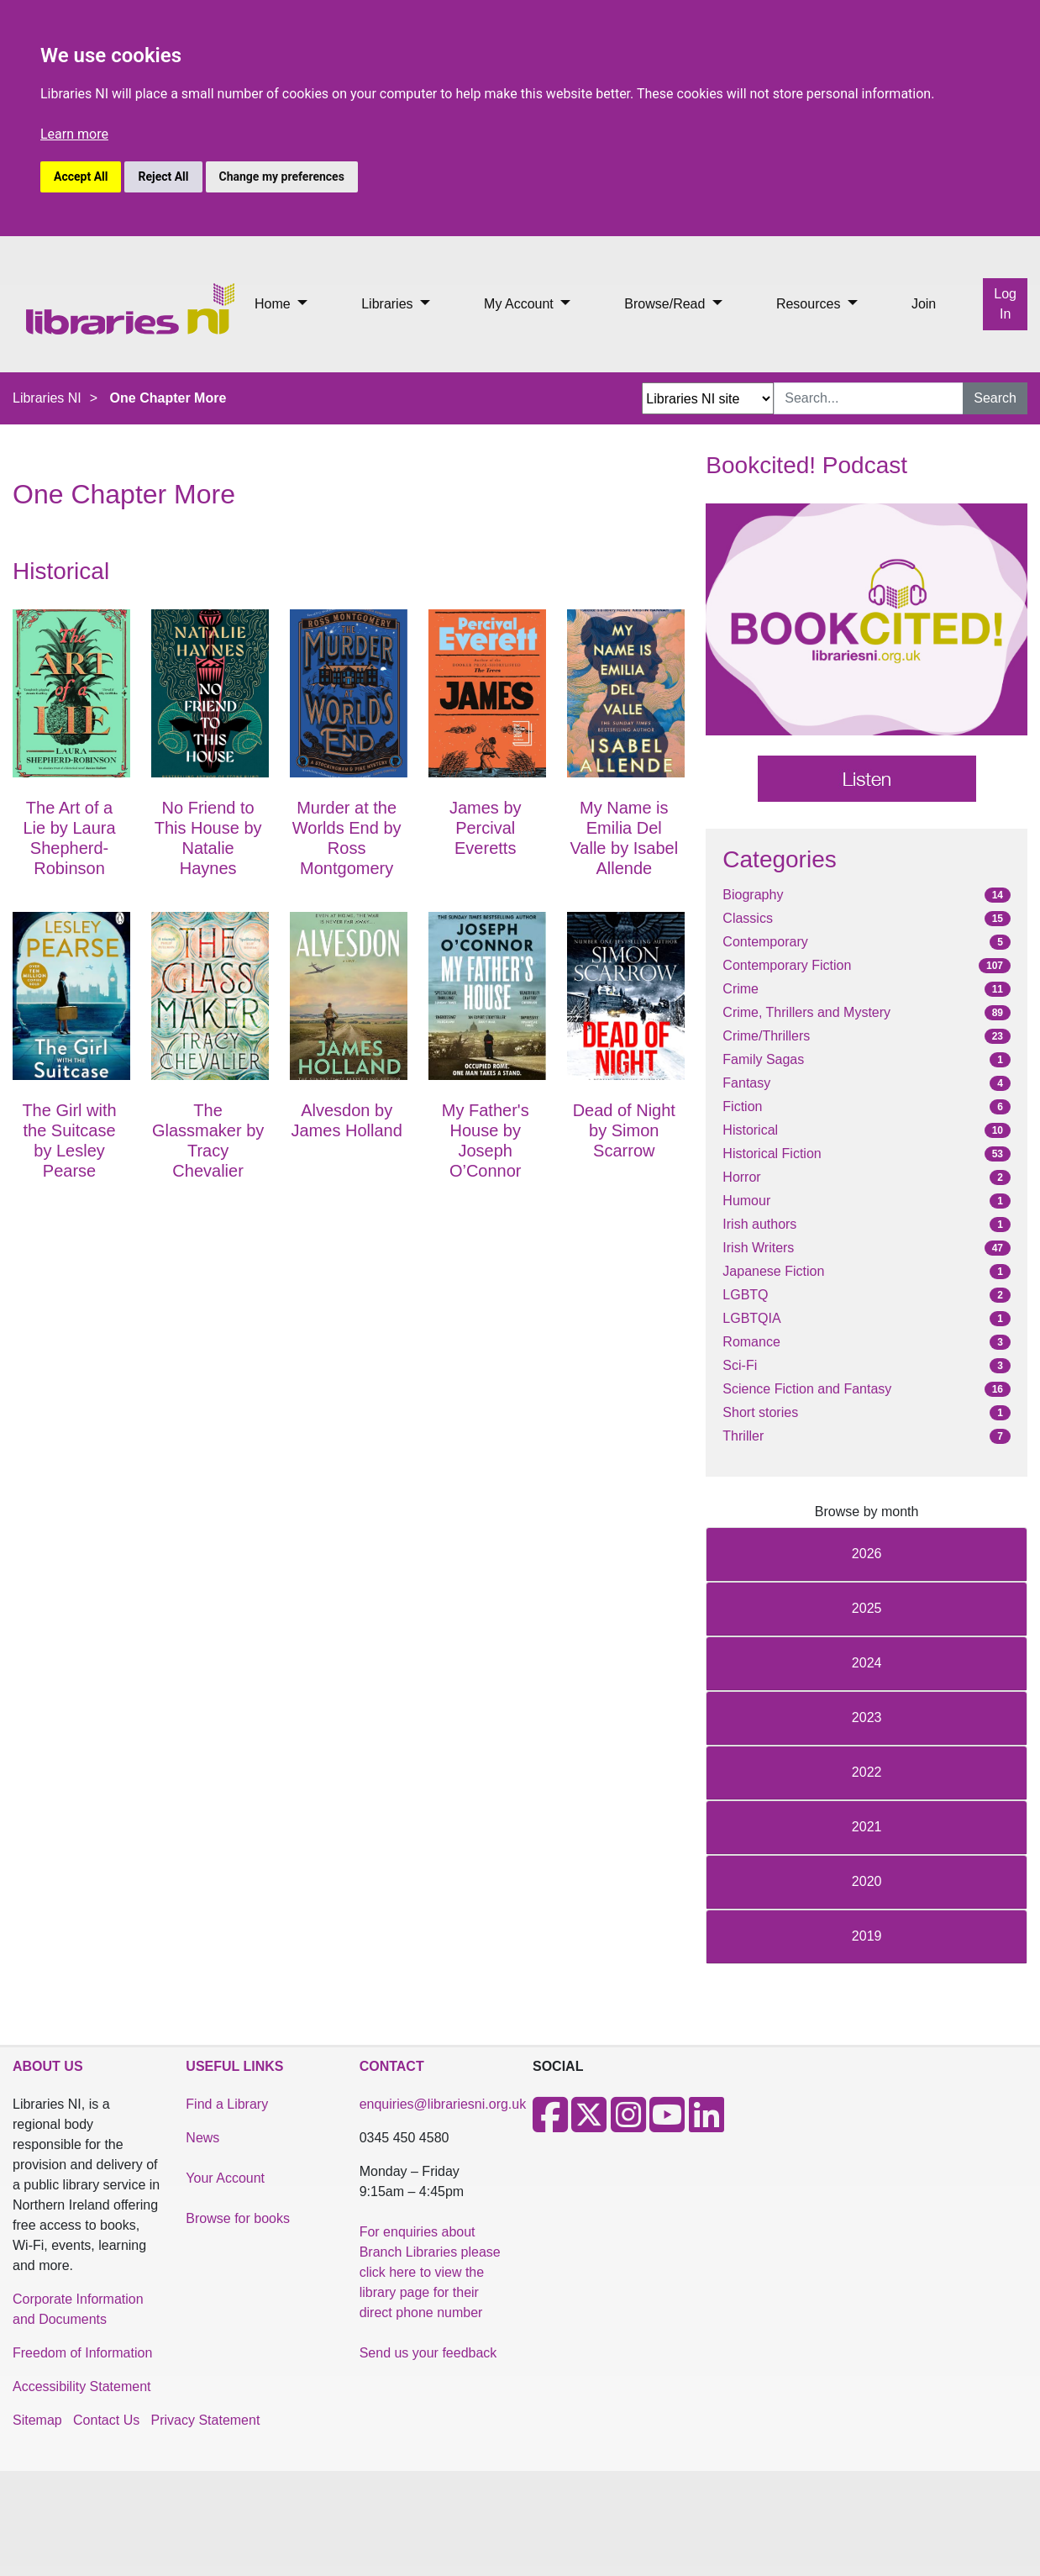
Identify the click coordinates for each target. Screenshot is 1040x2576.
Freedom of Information (82, 2353)
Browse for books (238, 2218)
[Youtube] (667, 2125)
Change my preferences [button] (281, 176)
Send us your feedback (428, 2353)
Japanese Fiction (773, 1271)
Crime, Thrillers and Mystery (806, 1012)
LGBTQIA (751, 1318)
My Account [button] (520, 304)
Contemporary (764, 942)
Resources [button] (810, 304)
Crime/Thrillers (766, 1036)
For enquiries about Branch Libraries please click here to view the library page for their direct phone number (430, 2272)
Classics (747, 918)
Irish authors (759, 1224)
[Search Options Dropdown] (708, 398)
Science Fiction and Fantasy (806, 1389)
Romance (751, 1342)
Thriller (743, 1436)
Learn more (74, 134)
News (202, 2138)
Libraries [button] (389, 304)
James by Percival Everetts (485, 827)
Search (995, 398)
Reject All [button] (163, 176)
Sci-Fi (739, 1365)
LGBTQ (745, 1295)
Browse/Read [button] (666, 304)
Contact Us (106, 2420)
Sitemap (37, 2420)
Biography (752, 895)
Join (923, 304)
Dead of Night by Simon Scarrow (624, 1130)
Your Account (225, 2178)
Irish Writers (758, 1248)
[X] (589, 2125)
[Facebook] (550, 2125)
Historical (750, 1130)
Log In (1005, 304)
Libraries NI (47, 398)
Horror (741, 1177)
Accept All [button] (81, 176)
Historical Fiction (771, 1153)
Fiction (742, 1106)
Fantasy (746, 1083)
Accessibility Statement (82, 2386)
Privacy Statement (205, 2420)
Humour (746, 1200)
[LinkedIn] (706, 2125)
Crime (740, 989)
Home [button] (274, 304)
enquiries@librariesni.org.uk (443, 2104)
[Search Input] (869, 398)
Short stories (760, 1412)
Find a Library (227, 2104)
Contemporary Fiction (786, 965)
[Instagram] (628, 2125)
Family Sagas (763, 1059)
